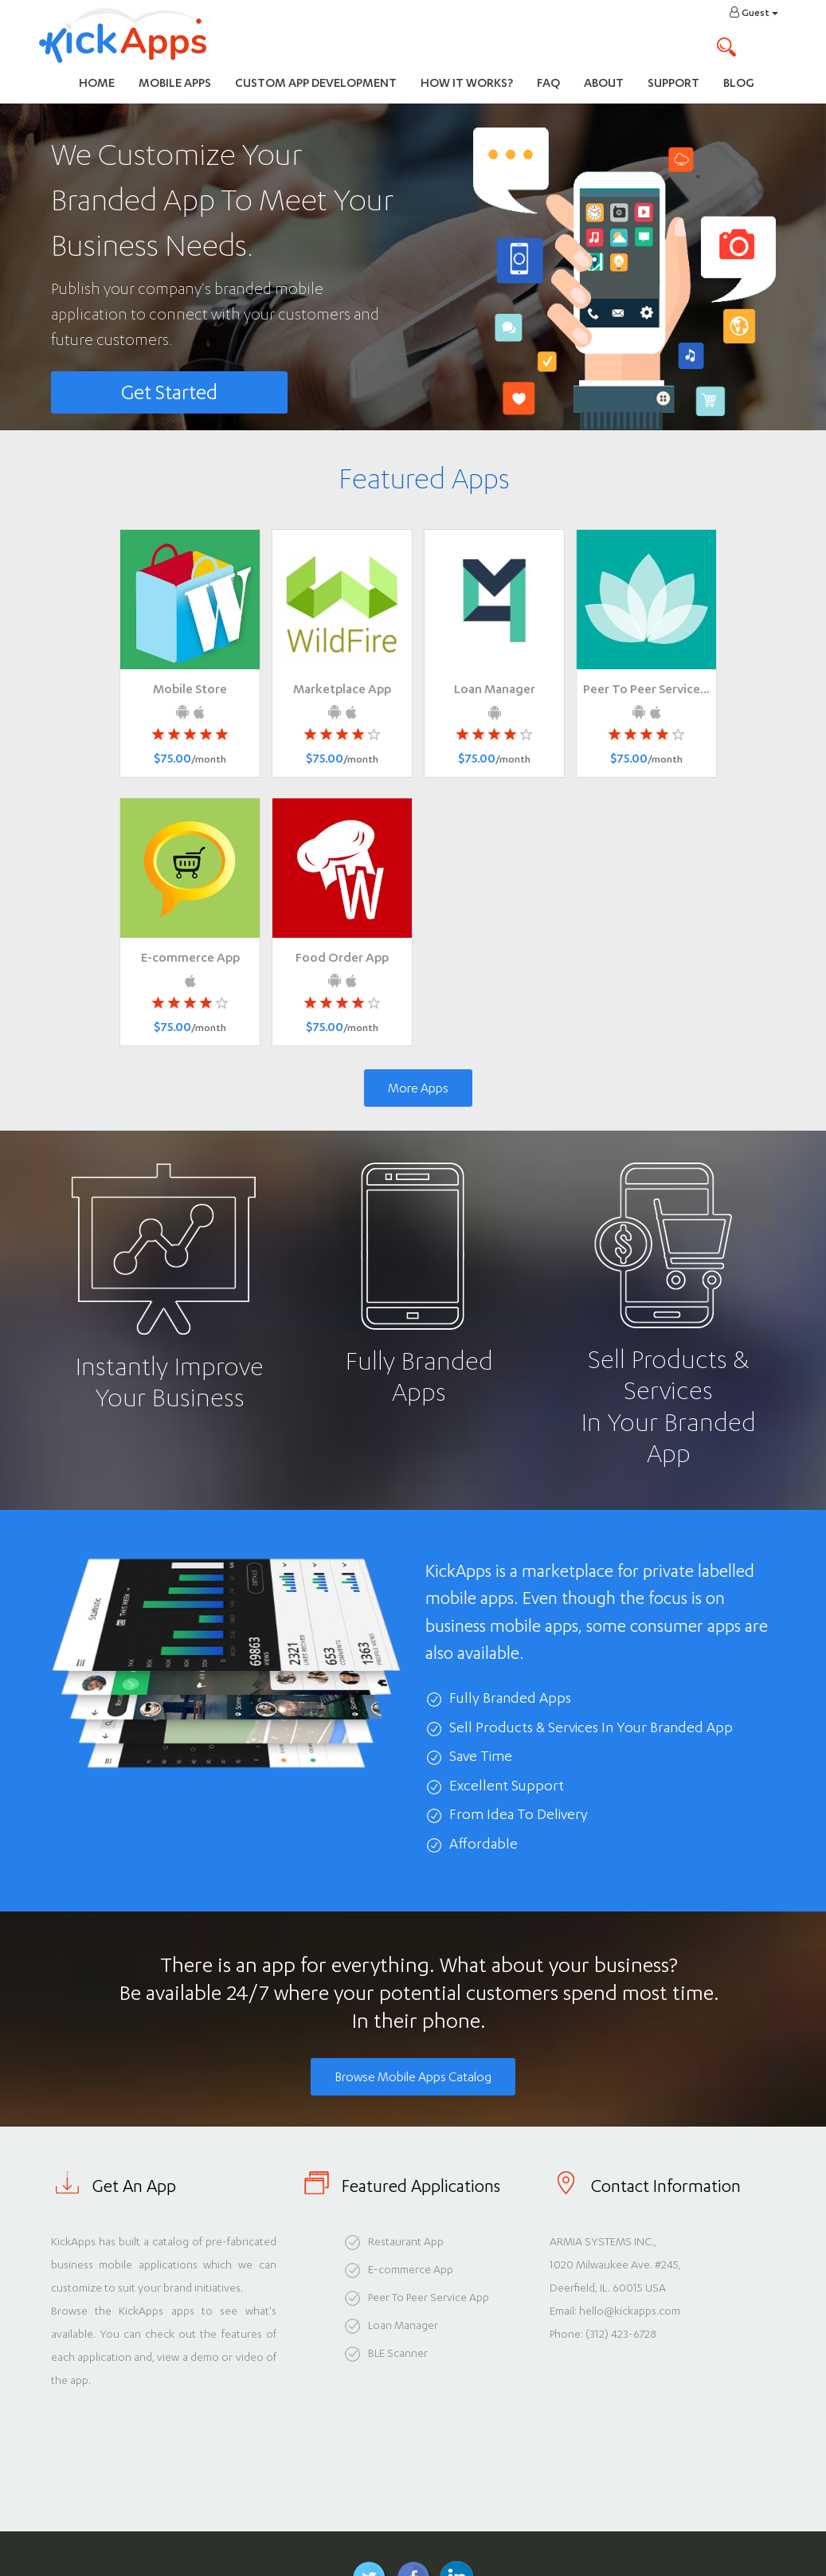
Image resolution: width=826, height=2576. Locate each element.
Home (97, 82)
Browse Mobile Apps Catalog (413, 2077)
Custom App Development (316, 82)
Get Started (169, 392)
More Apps (418, 1088)
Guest (754, 12)
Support (673, 82)
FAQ (548, 82)
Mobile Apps (175, 82)
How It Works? (473, 81)
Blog (738, 82)
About (604, 82)
